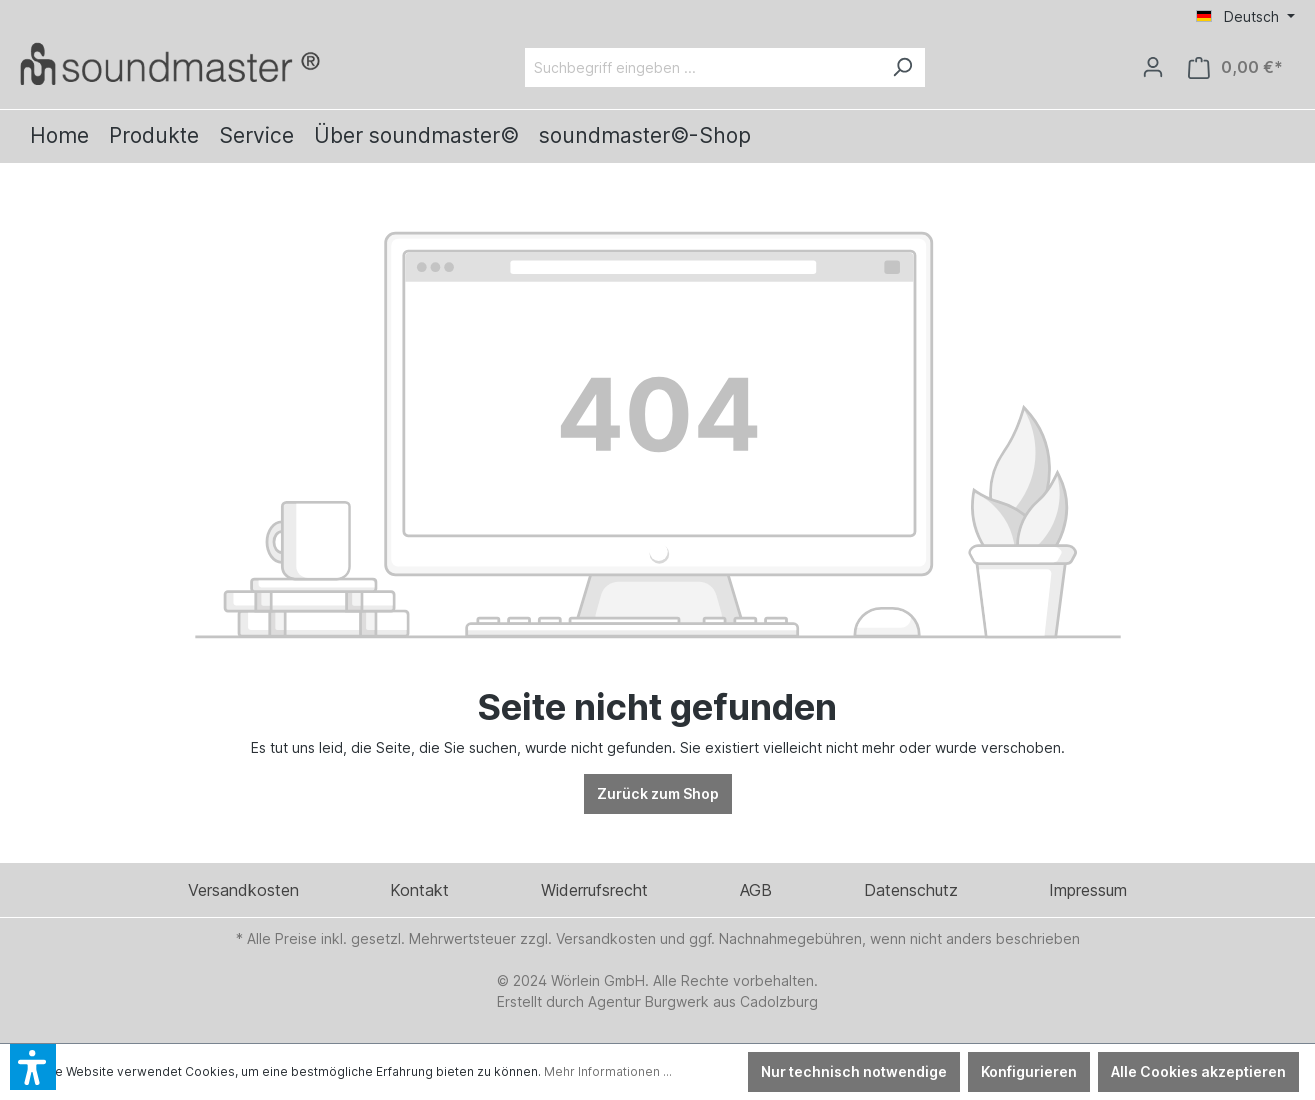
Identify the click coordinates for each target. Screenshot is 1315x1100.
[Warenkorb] (1235, 67)
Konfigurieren (1029, 1071)
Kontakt (419, 890)
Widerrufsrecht (594, 890)
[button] (33, 1067)
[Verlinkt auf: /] (170, 63)
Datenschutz (911, 890)
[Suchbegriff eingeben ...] (702, 67)
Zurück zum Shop (658, 793)
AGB (756, 890)
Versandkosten (243, 890)
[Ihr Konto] (1153, 67)
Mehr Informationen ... (608, 1071)
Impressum (1088, 890)
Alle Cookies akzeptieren (1198, 1071)
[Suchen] (902, 67)
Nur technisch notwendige (854, 1071)
